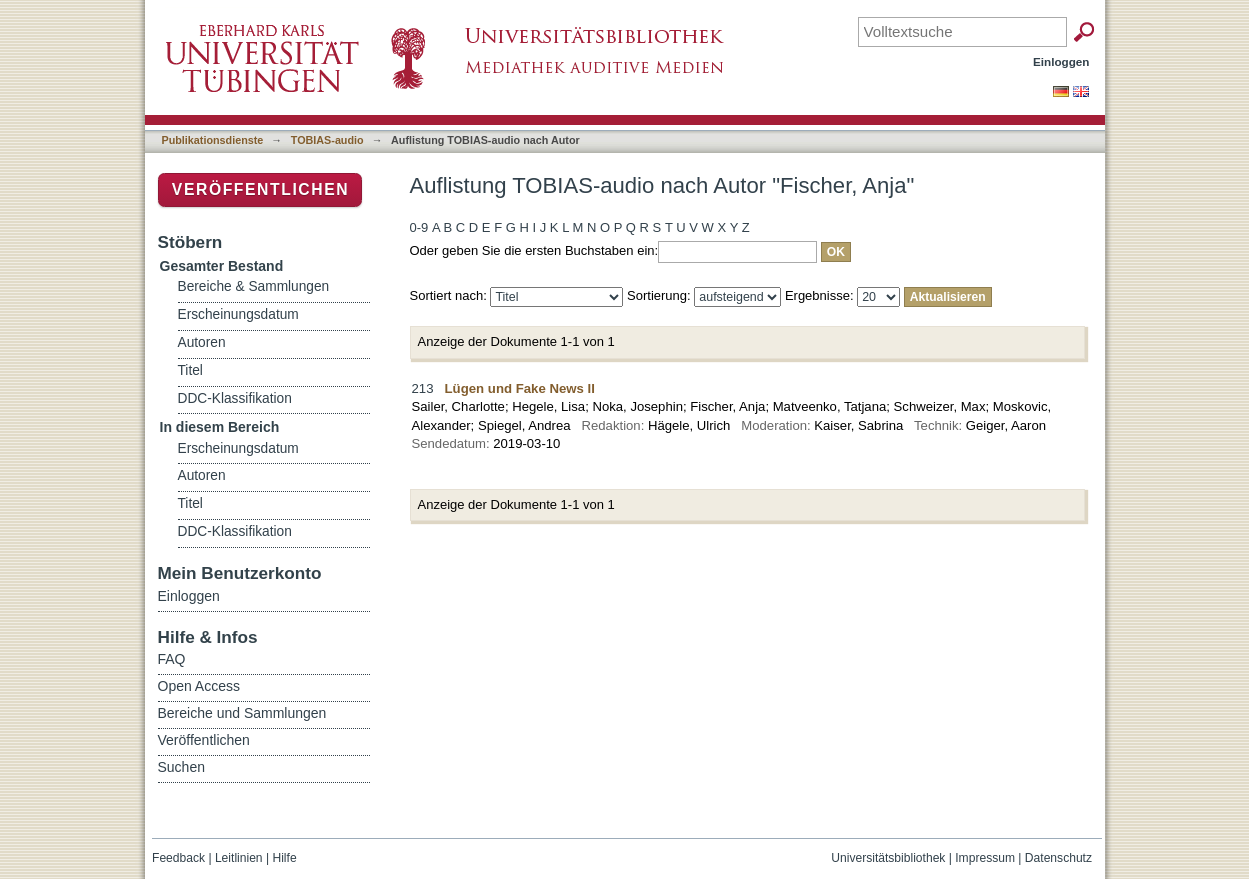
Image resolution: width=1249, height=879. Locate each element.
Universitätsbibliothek (888, 858)
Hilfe (284, 858)
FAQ (172, 659)
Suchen (181, 767)
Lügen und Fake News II (520, 388)
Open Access (199, 686)
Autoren (202, 342)
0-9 (419, 227)
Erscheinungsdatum (238, 314)
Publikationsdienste (213, 140)
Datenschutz (1058, 858)
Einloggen (1061, 61)
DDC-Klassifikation (235, 398)
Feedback (178, 858)
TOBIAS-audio (327, 140)
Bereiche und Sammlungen (242, 713)
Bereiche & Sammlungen (254, 286)
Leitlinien (239, 858)
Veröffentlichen (260, 189)
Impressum (985, 858)
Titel (190, 370)
